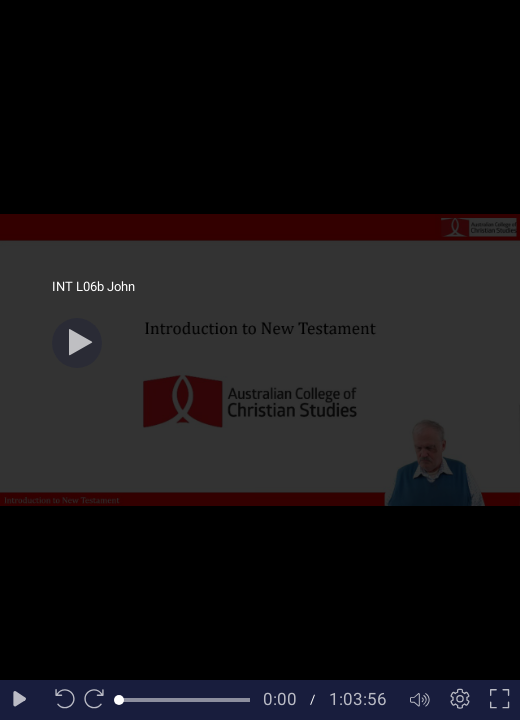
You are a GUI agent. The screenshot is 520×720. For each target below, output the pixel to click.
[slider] (184, 700)
